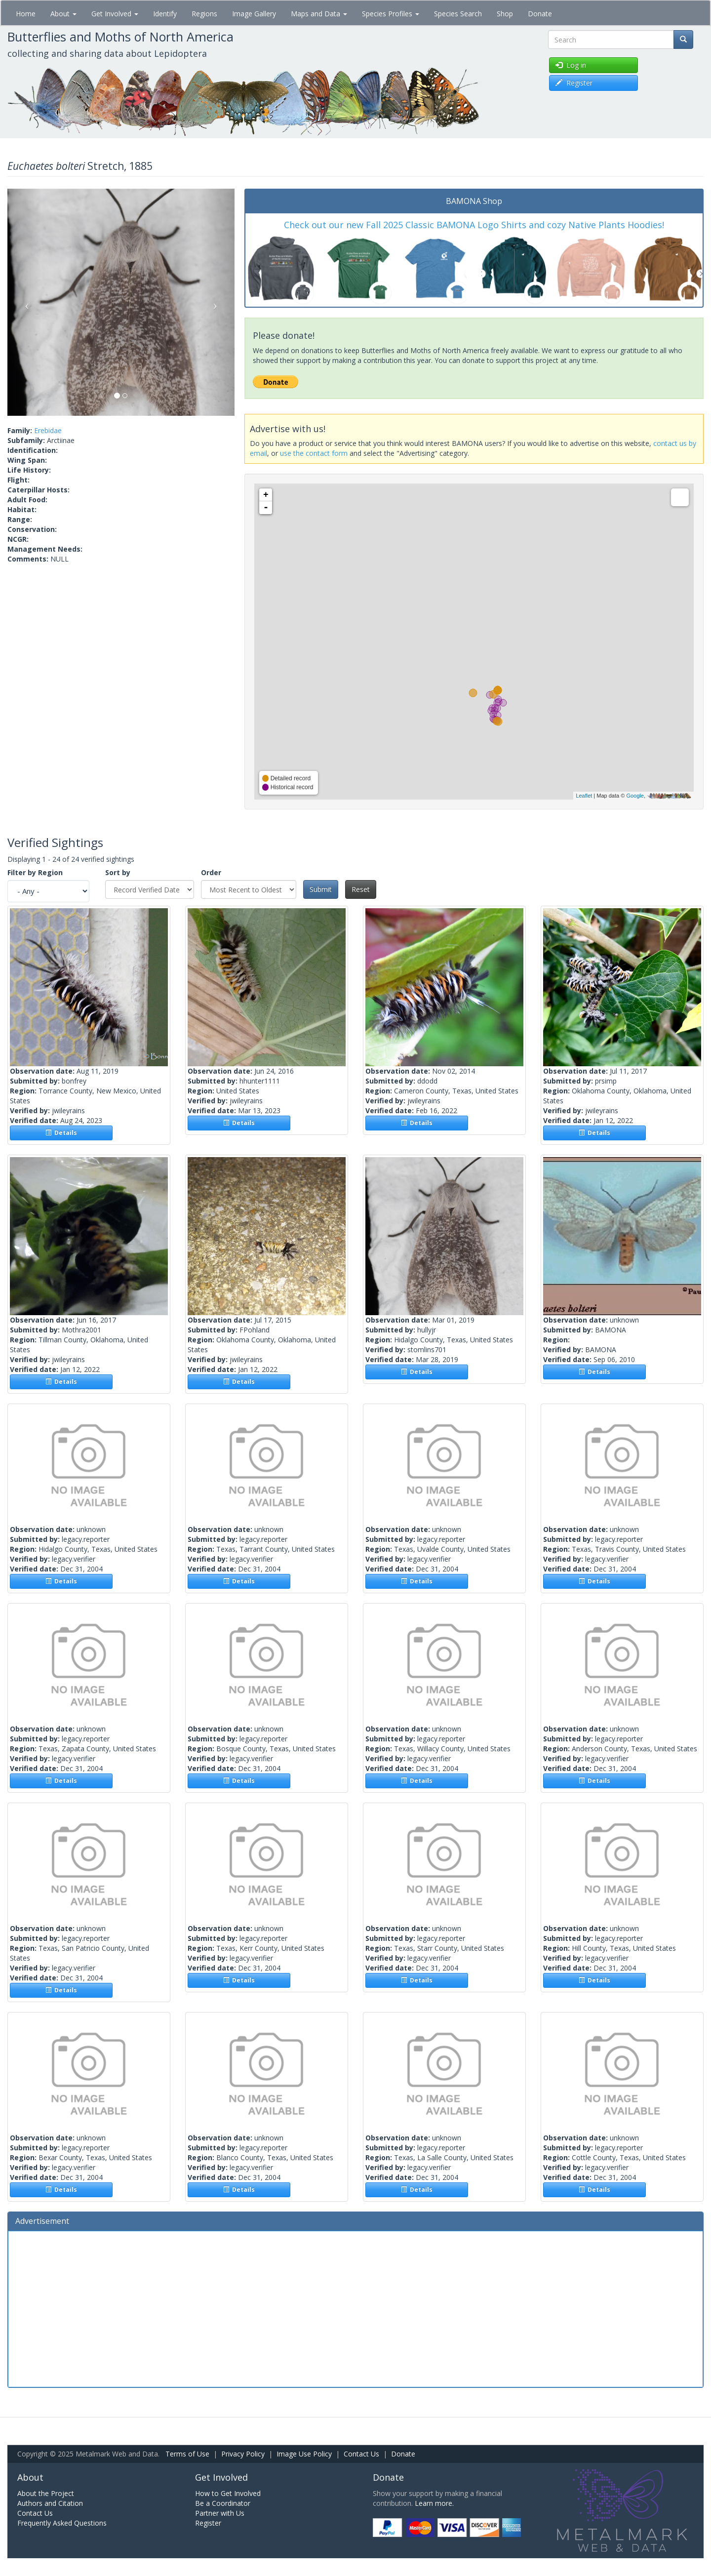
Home (26, 13)
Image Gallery (254, 13)
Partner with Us (219, 2513)
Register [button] (573, 82)
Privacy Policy (243, 2453)
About (63, 13)
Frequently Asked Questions (62, 2523)
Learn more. (434, 2503)
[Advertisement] (355, 2308)
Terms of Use (187, 2453)
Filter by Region (35, 872)
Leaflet (584, 796)
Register (208, 2523)
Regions (204, 13)
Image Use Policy (304, 2453)
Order (211, 872)
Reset (361, 889)
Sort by (117, 872)
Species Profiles (390, 13)
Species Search (458, 13)
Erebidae (48, 430)
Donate (540, 13)
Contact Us (361, 2453)
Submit (321, 889)
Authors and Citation (50, 2503)
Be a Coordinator (222, 2503)
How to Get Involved (228, 2493)
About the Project (45, 2493)
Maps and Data (319, 13)
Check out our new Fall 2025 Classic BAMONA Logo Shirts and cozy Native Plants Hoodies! (474, 225)
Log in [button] (570, 65)
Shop (505, 13)
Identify (165, 13)
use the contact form (314, 453)
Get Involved (114, 13)
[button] (24, 302)
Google (634, 796)
